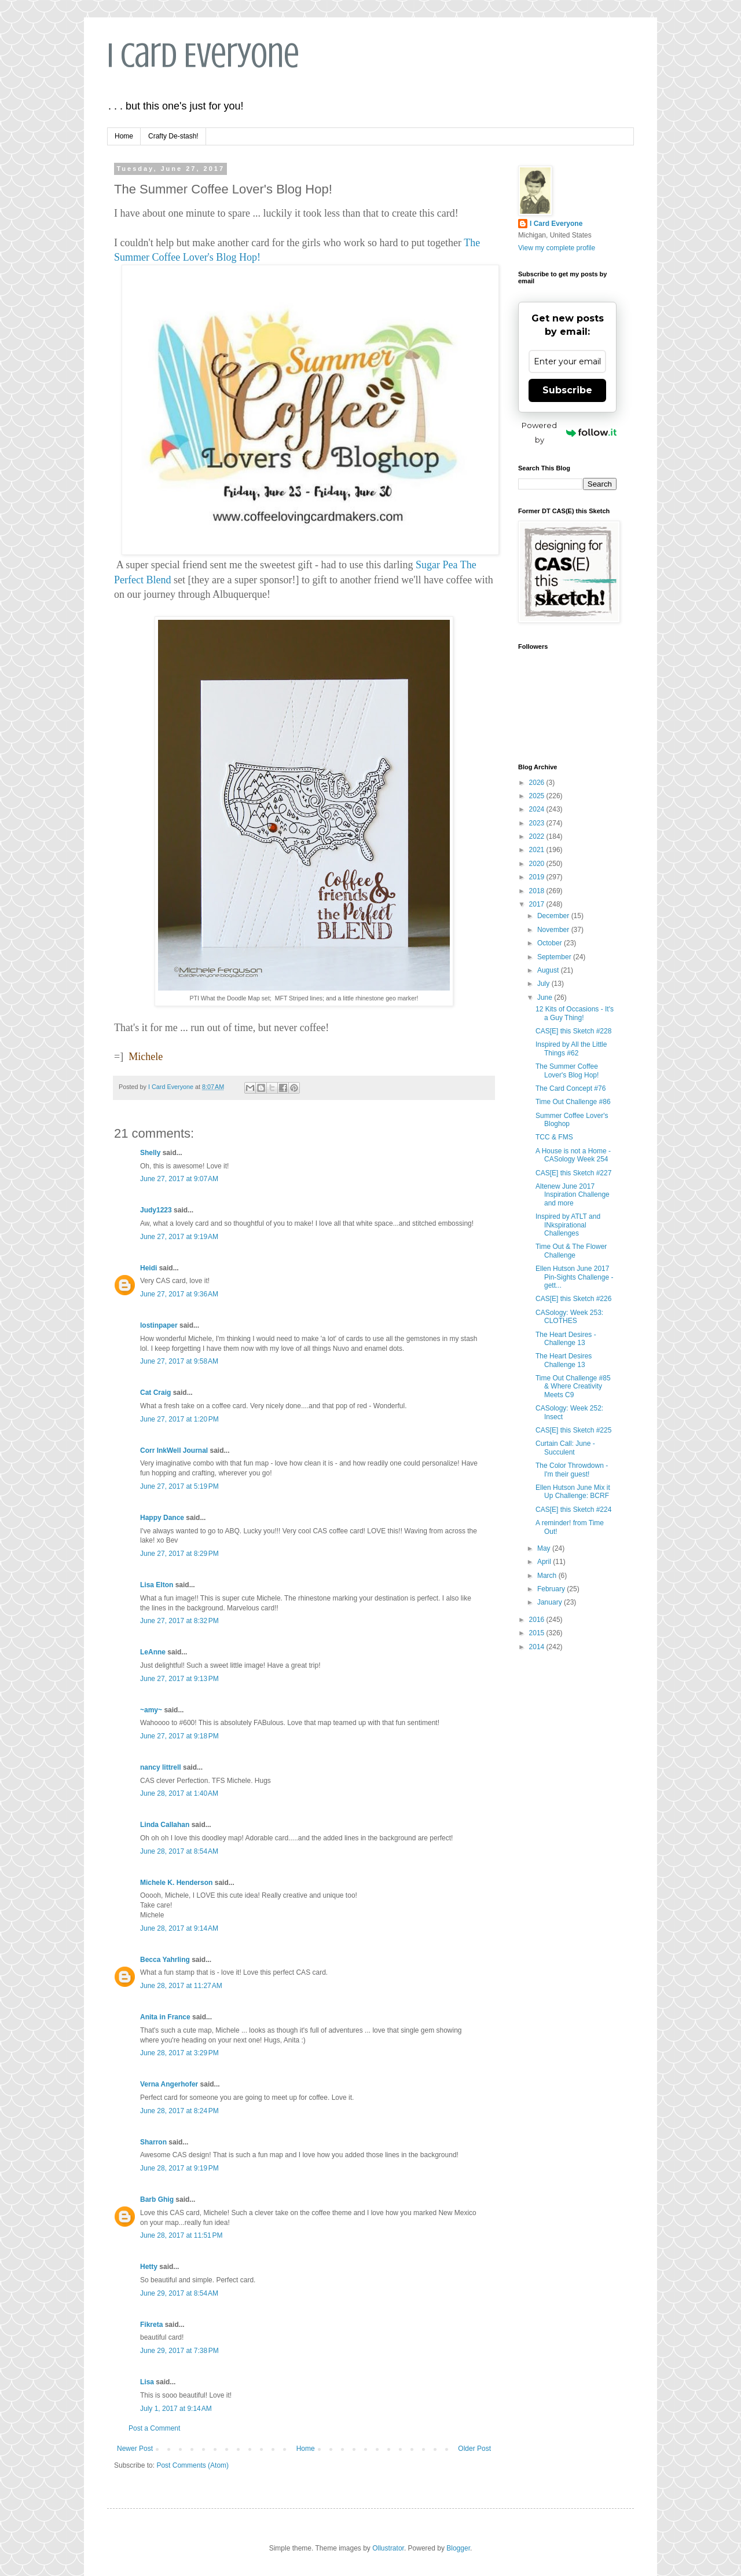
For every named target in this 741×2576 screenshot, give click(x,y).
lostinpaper (159, 1325)
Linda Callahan (164, 1825)
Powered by (569, 432)
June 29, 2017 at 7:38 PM (179, 2351)
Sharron (153, 2142)
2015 (537, 1633)
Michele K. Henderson (176, 1883)
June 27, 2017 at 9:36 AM (179, 1294)
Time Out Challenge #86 (573, 1102)
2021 (537, 850)
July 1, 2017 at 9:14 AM (176, 2409)
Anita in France (165, 2017)
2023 (537, 823)
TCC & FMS (554, 1137)
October (550, 943)
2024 (537, 809)
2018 (537, 891)
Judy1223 (156, 1210)
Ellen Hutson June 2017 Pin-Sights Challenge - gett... (574, 1277)
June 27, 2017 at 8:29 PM (179, 1554)
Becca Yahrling (165, 1960)
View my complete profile (556, 248)
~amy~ (151, 1710)
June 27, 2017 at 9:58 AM (179, 1361)
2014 (537, 1647)
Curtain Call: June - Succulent (565, 1447)
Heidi (148, 1268)
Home (124, 136)
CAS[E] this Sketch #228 (573, 1031)
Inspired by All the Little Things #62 (571, 1048)
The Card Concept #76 (570, 1088)
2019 (537, 877)
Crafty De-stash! (173, 136)
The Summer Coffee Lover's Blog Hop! (567, 1070)
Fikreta (151, 2325)
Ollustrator (388, 2548)
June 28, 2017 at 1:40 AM (179, 1793)
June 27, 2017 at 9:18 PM (179, 1736)
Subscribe (567, 390)
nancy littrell (160, 1767)
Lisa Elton (156, 1585)
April (545, 1562)
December (554, 916)
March (548, 1576)
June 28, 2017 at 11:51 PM (181, 2235)
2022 (537, 836)
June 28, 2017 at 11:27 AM (181, 1986)
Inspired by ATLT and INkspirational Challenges (567, 1224)
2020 (537, 864)
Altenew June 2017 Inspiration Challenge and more (572, 1194)
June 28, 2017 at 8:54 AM (179, 1851)
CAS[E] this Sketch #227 (573, 1173)
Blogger (458, 2548)
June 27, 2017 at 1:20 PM (179, 1419)
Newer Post (135, 2449)
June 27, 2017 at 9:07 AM (179, 1179)
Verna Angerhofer (169, 2084)
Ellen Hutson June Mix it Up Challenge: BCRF (572, 1492)
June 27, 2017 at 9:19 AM (179, 1237)
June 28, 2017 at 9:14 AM (179, 1928)
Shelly (150, 1153)
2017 (537, 904)
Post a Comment (154, 2428)
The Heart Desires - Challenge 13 (565, 1339)
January (550, 1602)
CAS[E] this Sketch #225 (573, 1430)
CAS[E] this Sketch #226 (573, 1299)
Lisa (147, 2382)
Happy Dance (162, 1518)
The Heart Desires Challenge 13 (563, 1360)
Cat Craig (155, 1393)
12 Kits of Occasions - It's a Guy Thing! (574, 1013)
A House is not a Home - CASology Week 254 (573, 1155)
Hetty (148, 2267)
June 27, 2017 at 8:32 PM (179, 1621)
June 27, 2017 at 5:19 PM (179, 1486)
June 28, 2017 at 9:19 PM (179, 2168)
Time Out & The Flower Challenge (571, 1251)
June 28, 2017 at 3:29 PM (179, 2053)
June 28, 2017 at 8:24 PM (179, 2111)
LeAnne (153, 1652)
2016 (537, 1620)
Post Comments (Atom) (192, 2465)
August (549, 970)
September (555, 957)
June (545, 997)
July (544, 984)
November (554, 930)
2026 (537, 783)
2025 (537, 796)
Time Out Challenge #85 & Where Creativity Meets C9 (573, 1386)
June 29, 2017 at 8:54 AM (179, 2293)
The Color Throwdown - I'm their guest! (571, 1469)
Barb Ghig (157, 2199)
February (552, 1589)
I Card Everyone (203, 55)
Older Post (474, 2449)
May (544, 1548)
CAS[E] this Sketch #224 (573, 1510)
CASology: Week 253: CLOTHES (569, 1317)
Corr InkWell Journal (174, 1450)
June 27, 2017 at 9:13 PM (179, 1679)
